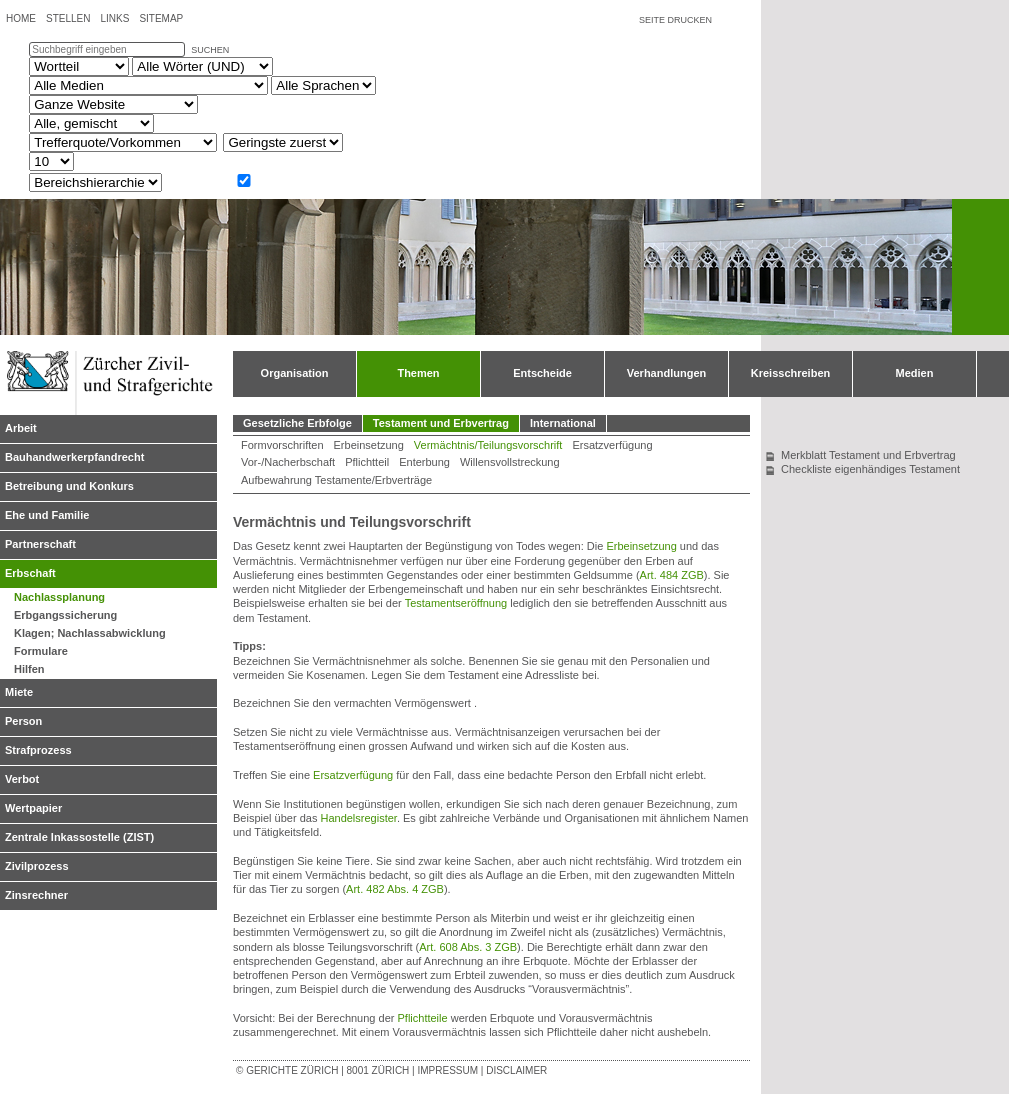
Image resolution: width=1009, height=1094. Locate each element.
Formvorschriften (282, 445)
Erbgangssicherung (65, 615)
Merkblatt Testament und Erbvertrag (868, 455)
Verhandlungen (666, 373)
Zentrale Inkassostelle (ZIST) (79, 837)
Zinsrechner (36, 895)
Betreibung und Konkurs (69, 486)
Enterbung (424, 462)
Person (23, 721)
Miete (19, 692)
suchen (210, 50)
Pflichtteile (422, 1018)
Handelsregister (358, 818)
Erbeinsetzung (369, 445)
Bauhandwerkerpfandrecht (74, 457)
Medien (915, 373)
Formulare (41, 651)
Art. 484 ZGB (672, 575)
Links (114, 18)
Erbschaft (30, 573)
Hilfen (29, 669)
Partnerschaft (40, 544)
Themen (418, 373)
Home (21, 18)
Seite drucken (675, 20)
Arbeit (21, 428)
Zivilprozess (37, 866)
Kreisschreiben (790, 373)
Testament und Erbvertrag (441, 423)
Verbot (22, 779)
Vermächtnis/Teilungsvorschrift (488, 445)
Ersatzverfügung (612, 445)
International (563, 423)
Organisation (295, 373)
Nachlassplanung (59, 597)
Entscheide (542, 373)
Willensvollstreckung (510, 462)
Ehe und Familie (47, 515)
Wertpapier (33, 808)
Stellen (68, 18)
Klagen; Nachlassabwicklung (90, 633)
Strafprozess (38, 750)
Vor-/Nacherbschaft (288, 462)
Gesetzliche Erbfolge (297, 423)
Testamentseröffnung (456, 603)
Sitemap (161, 18)
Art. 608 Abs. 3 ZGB (468, 947)
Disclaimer (516, 1070)
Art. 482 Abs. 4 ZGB (395, 889)
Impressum (447, 1070)
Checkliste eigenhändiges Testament (870, 469)
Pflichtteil (367, 462)
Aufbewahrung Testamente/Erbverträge (336, 480)
